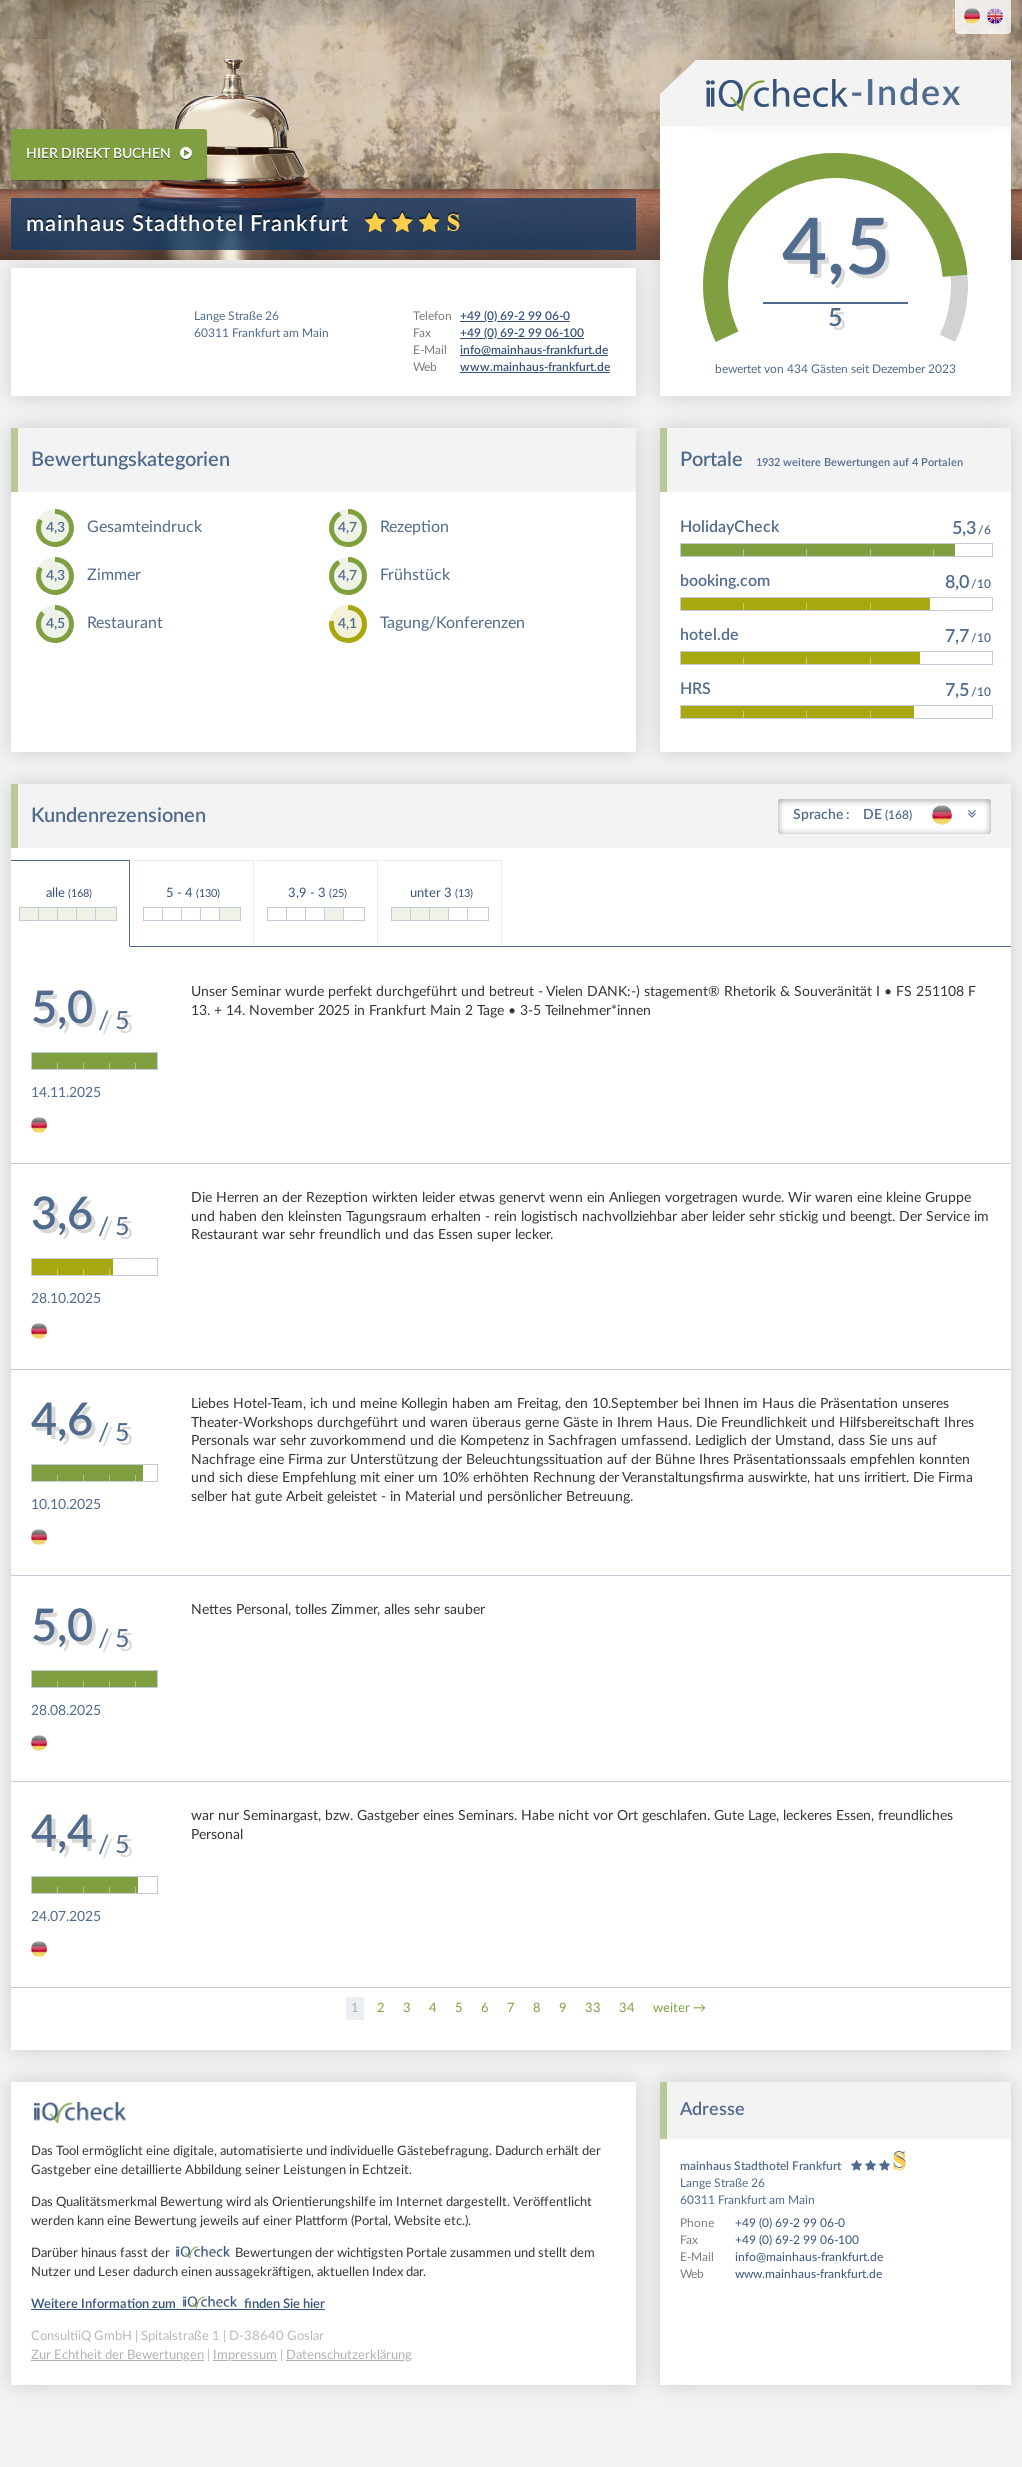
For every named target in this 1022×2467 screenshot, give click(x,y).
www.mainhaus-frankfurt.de (808, 2274)
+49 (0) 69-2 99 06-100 (797, 2240)
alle (68, 904)
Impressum (245, 2355)
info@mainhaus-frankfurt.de (809, 2257)
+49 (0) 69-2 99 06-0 (790, 2223)
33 (593, 2008)
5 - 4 (192, 904)
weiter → (679, 2008)
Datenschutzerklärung (349, 2355)
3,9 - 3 (316, 904)
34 (627, 2008)
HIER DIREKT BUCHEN (109, 153)
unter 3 (440, 904)
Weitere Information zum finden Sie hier (178, 2304)
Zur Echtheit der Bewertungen (117, 2355)
